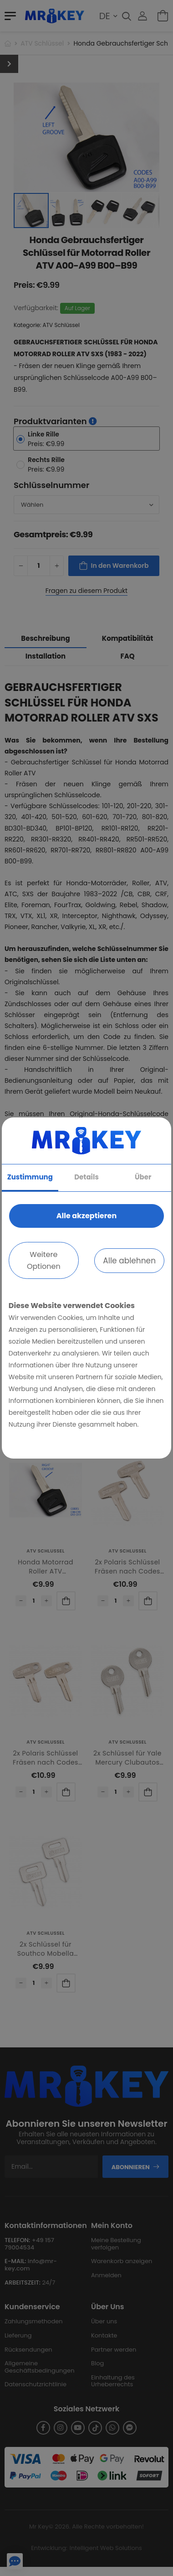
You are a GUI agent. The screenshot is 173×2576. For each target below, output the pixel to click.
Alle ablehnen (129, 1260)
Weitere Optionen (44, 1260)
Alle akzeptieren (86, 1215)
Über (143, 1177)
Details (86, 1177)
